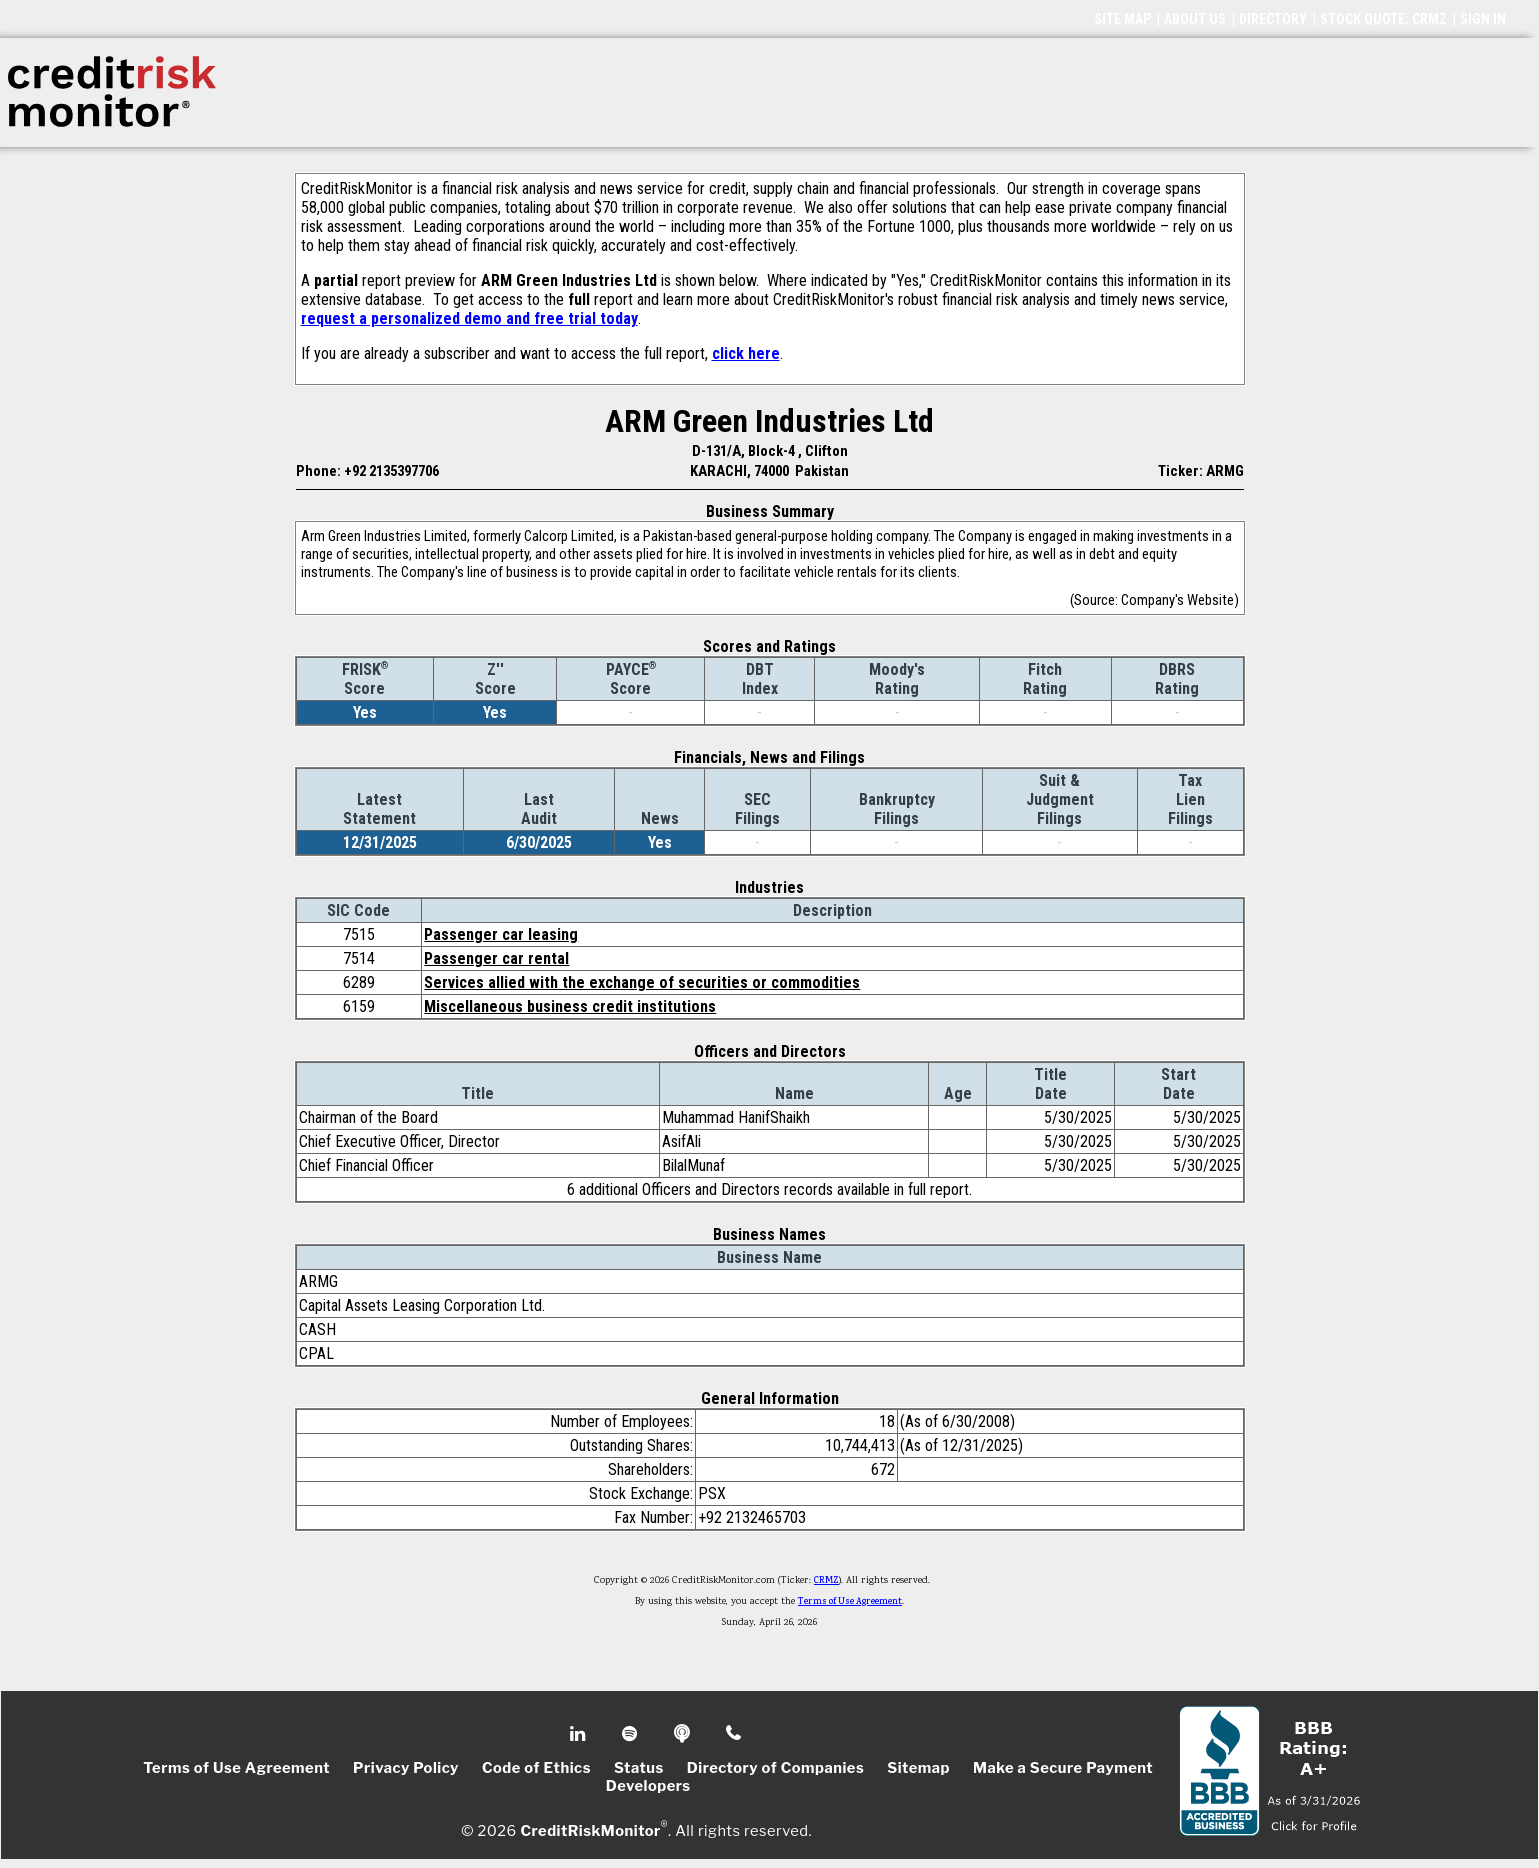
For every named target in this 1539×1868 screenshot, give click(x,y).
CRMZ (826, 1581)
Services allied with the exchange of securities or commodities (642, 982)
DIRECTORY (1273, 19)
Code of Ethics (536, 1768)
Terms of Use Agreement (850, 1602)
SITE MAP (1122, 19)
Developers (648, 1786)
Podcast (683, 1734)
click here (746, 353)
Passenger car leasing (501, 934)
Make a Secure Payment (1063, 1768)
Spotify (631, 1734)
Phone (734, 1734)
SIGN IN (1483, 19)
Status (639, 1768)
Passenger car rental (496, 958)
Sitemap (918, 1768)
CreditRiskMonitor (590, 1830)
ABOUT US (1195, 19)
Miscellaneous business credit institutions (570, 1006)
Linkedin (580, 1734)
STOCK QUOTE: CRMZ (1383, 19)
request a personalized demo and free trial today (469, 318)
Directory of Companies (775, 1768)
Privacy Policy (406, 1768)
